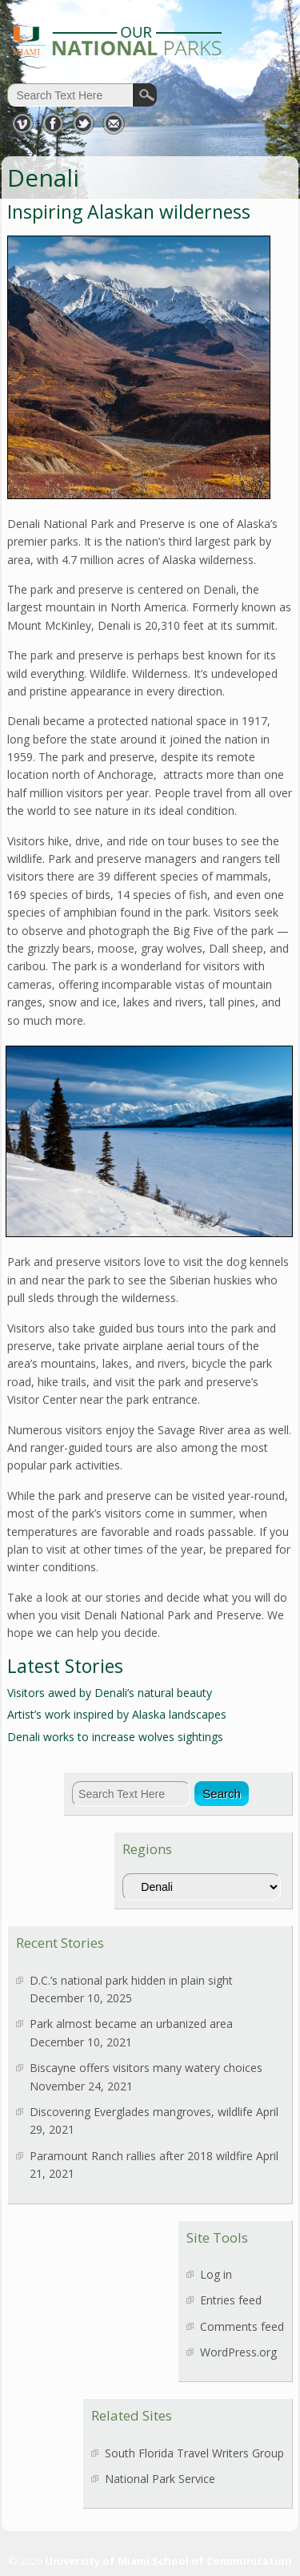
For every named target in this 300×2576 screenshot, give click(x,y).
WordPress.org (238, 2352)
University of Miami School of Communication (168, 2561)
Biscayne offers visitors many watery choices (146, 2067)
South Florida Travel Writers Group (194, 2453)
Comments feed (242, 2326)
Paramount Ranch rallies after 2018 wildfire (141, 2155)
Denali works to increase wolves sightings (115, 1736)
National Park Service (160, 2478)
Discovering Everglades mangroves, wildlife (141, 2111)
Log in (216, 2274)
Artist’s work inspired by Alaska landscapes (116, 1714)
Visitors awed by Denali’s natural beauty (109, 1692)
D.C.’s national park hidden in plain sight (131, 1980)
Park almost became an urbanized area (131, 2023)
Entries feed (231, 2300)
